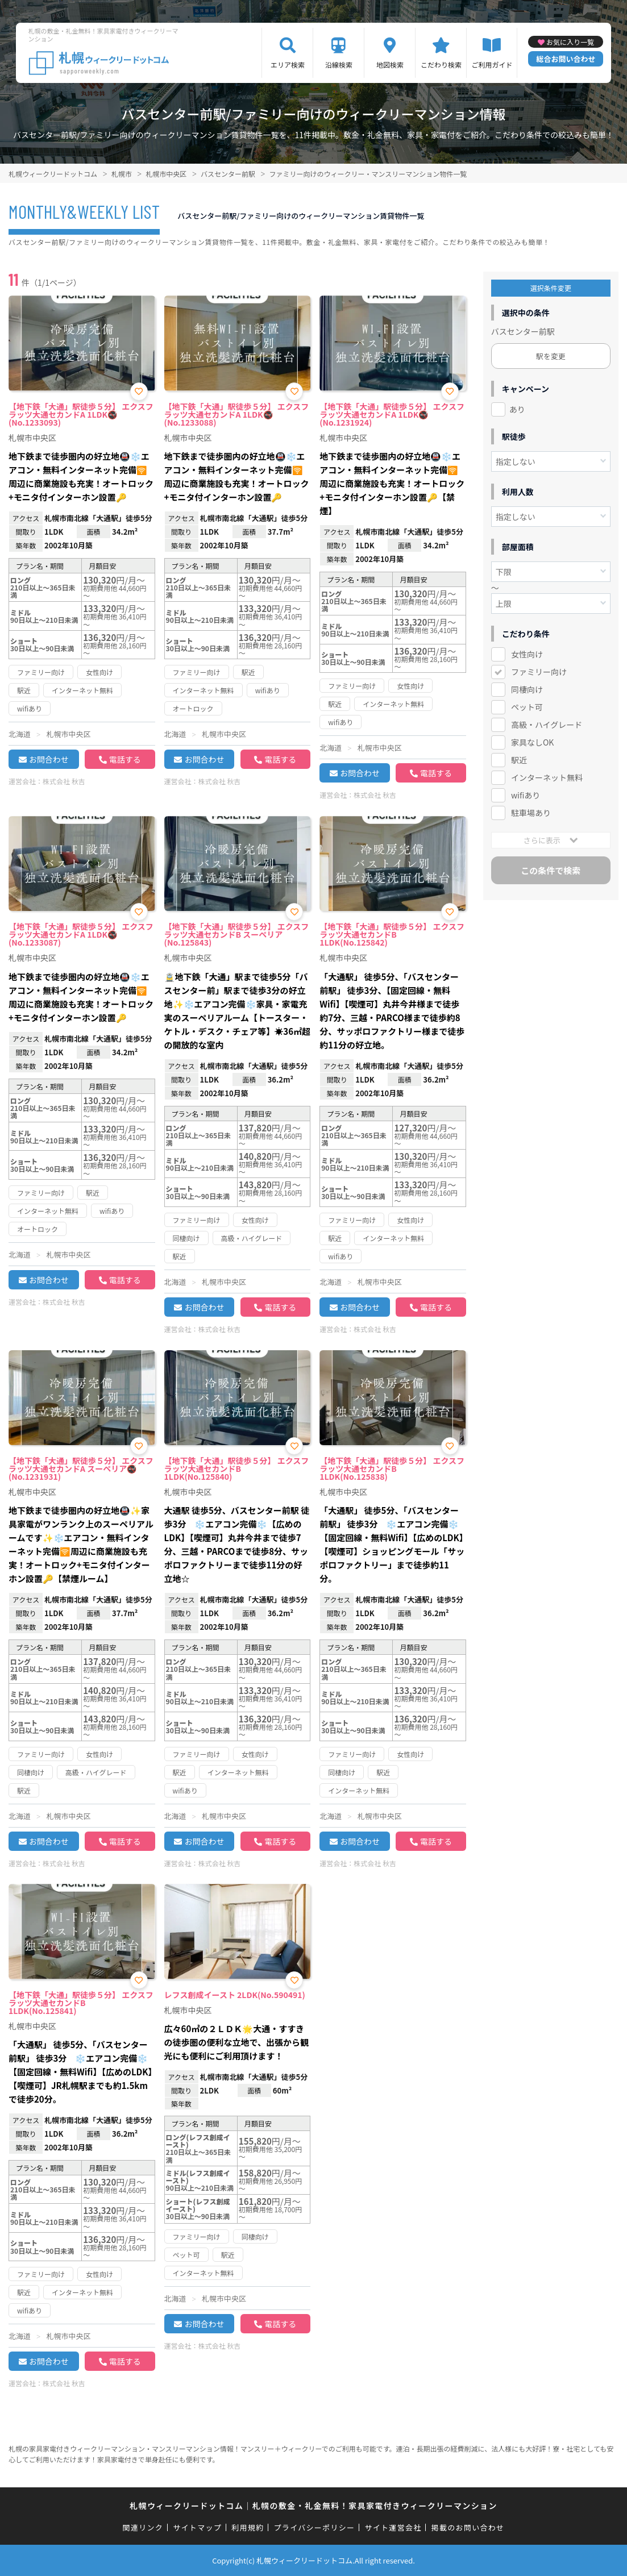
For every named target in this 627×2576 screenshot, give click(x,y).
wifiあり (525, 795)
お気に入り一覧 (570, 42)
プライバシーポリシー (314, 2527)
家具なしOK (532, 742)
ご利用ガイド (491, 64)
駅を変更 (551, 356)
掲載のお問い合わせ (468, 2527)
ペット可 (527, 707)
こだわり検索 (441, 64)
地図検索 (390, 64)
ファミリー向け (539, 671)
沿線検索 (338, 64)
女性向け (527, 654)
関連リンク (143, 2527)
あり (517, 409)
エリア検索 (288, 64)
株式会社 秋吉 (64, 781)
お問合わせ (49, 759)
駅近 (519, 759)
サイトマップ (197, 2527)
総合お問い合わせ (565, 58)
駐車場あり (531, 812)
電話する (125, 759)
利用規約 (247, 2527)
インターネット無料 (547, 777)
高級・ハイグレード (546, 724)
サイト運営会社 (392, 2527)
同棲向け (527, 689)
